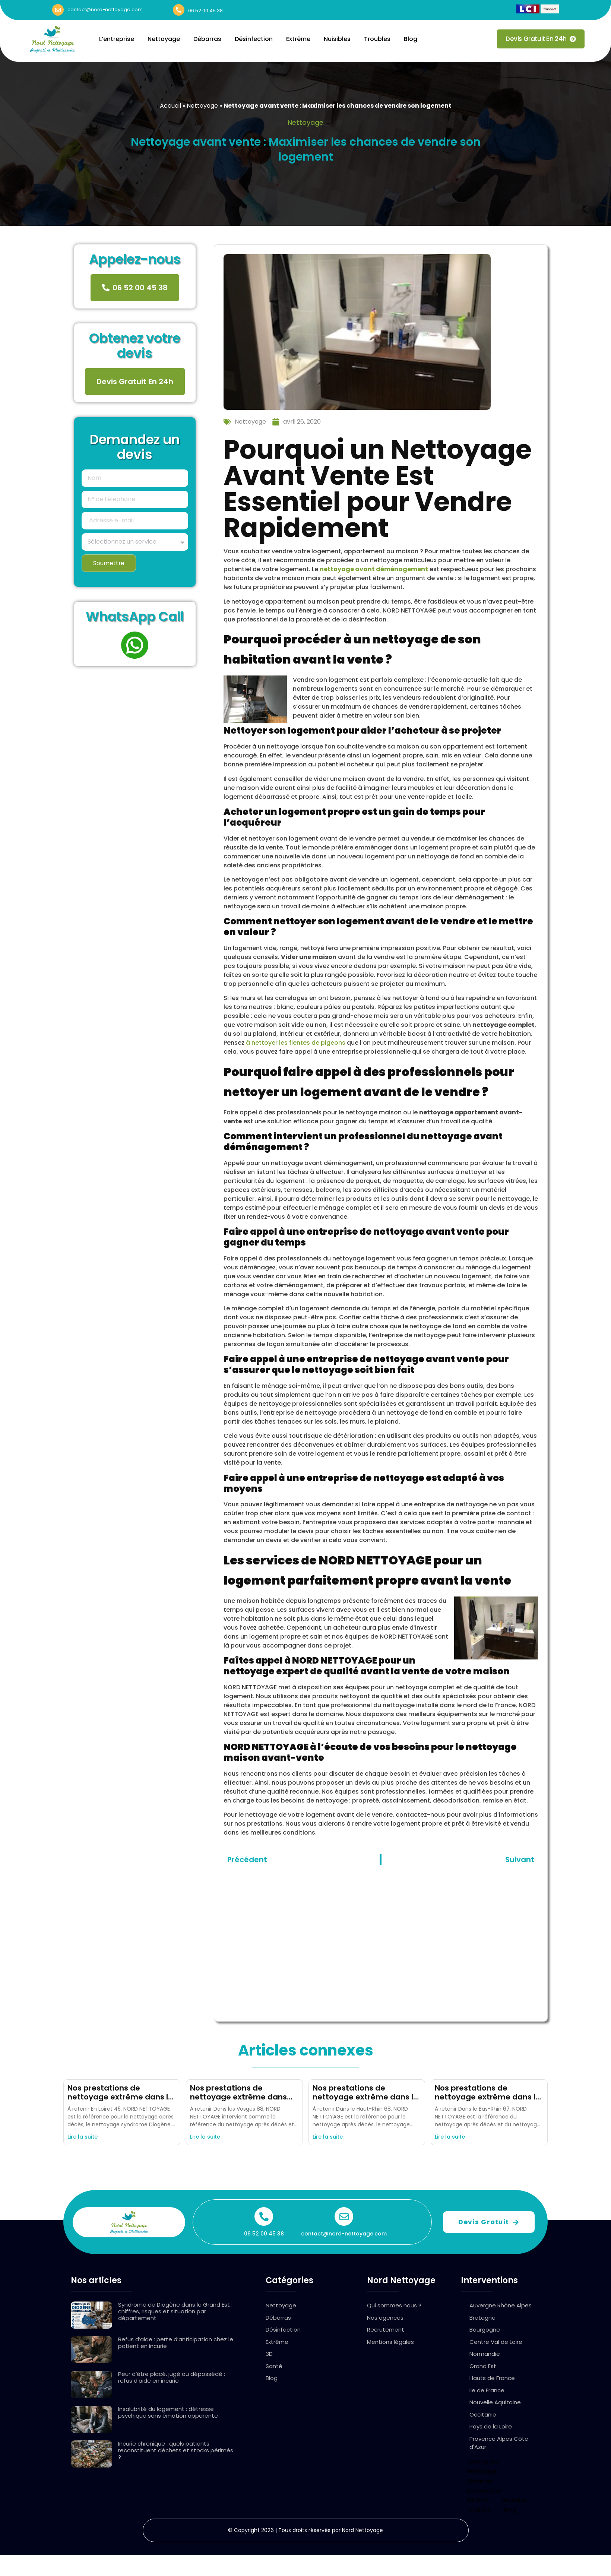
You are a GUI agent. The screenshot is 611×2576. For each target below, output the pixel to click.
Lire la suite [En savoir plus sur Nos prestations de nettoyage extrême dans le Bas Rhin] (450, 2136)
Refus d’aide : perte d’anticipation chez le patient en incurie (175, 2342)
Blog (410, 39)
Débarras (207, 39)
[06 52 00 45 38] (178, 10)
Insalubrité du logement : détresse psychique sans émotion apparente (168, 2412)
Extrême (298, 39)
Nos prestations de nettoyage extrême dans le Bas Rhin (487, 2097)
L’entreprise (116, 39)
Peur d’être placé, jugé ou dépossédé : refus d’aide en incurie (171, 2377)
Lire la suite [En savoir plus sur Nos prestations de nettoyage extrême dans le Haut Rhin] (328, 2136)
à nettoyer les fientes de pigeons (295, 1042)
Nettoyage (164, 39)
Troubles (377, 39)
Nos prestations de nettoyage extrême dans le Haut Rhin (365, 2097)
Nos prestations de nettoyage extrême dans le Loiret (120, 2097)
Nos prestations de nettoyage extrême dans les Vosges (238, 2097)
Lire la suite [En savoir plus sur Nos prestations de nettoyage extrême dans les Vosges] (205, 2136)
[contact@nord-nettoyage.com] (58, 10)
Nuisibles (337, 39)
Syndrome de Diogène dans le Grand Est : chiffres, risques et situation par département (175, 2311)
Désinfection (254, 39)
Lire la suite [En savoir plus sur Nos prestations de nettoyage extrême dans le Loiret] (82, 2136)
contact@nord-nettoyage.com (105, 9)
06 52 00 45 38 (205, 10)
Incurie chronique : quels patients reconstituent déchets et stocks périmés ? (175, 2450)
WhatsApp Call (135, 617)
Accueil (170, 105)
